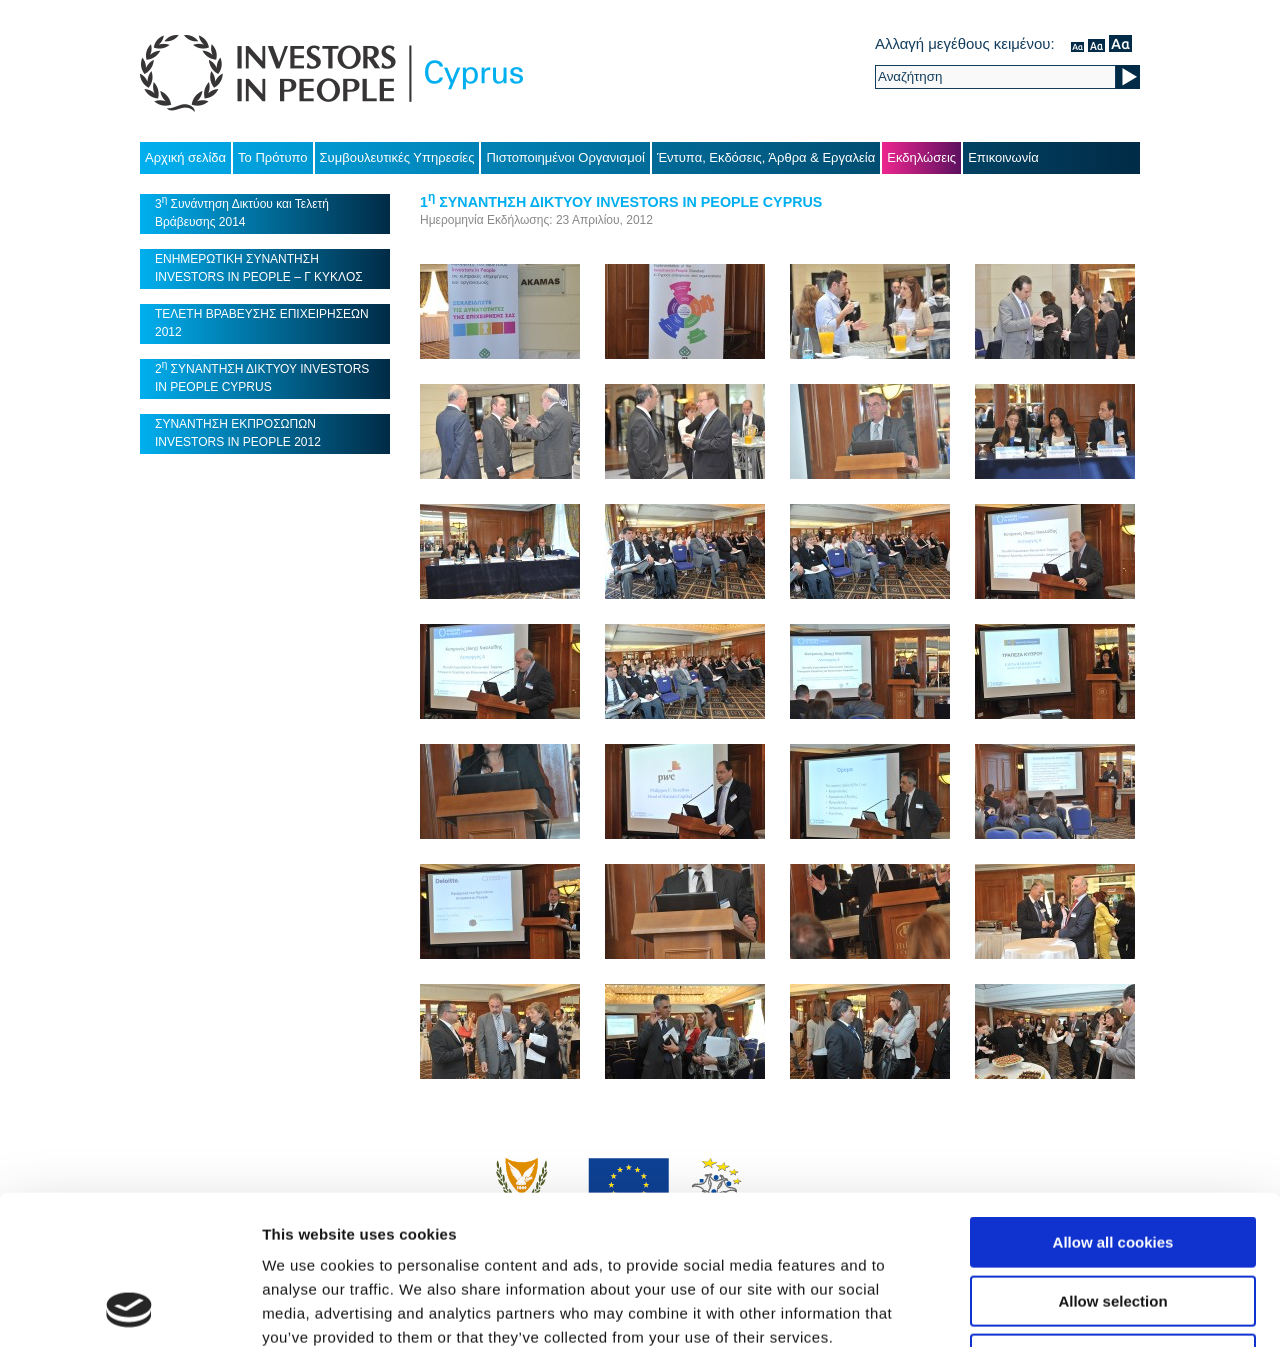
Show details (1049, 1307)
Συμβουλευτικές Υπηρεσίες (397, 157)
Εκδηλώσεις (921, 157)
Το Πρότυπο (272, 157)
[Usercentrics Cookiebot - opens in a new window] (129, 1308)
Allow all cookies (1113, 1102)
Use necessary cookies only (1113, 1219)
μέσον (1096, 43)
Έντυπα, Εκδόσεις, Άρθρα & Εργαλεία (766, 157)
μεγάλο (1120, 43)
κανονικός (1077, 43)
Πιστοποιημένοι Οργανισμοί (565, 157)
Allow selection (1112, 1161)
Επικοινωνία (1003, 157)
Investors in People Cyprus (331, 73)
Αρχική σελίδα (185, 157)
